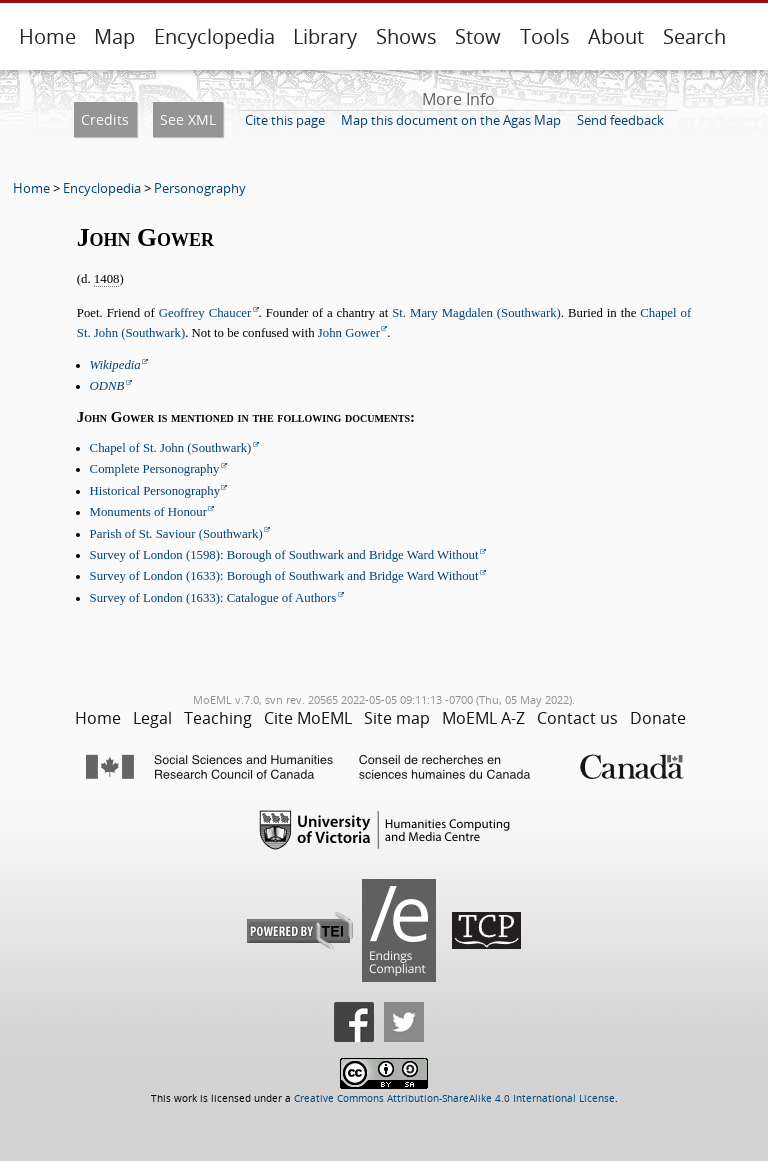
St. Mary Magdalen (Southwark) (476, 313)
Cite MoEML (308, 718)
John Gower (349, 333)
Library (325, 36)
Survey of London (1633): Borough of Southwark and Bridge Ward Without (284, 576)
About (616, 36)
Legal (152, 718)
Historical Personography (155, 491)
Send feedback (620, 120)
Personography (200, 188)
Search (694, 36)
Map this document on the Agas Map (451, 120)
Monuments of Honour (148, 512)
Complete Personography (155, 469)
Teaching (218, 718)
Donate (658, 718)
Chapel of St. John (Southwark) (171, 448)
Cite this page (285, 120)
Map (114, 36)
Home (47, 36)
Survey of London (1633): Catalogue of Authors (213, 598)
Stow (478, 36)
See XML (188, 119)
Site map (397, 718)
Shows (406, 36)
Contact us (577, 718)
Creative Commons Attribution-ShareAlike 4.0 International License (454, 1098)
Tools (545, 36)
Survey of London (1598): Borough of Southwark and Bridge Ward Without (284, 555)
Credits (105, 119)
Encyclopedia (214, 36)
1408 (107, 279)
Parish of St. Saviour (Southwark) (176, 534)
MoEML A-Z (483, 718)
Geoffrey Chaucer (205, 313)
